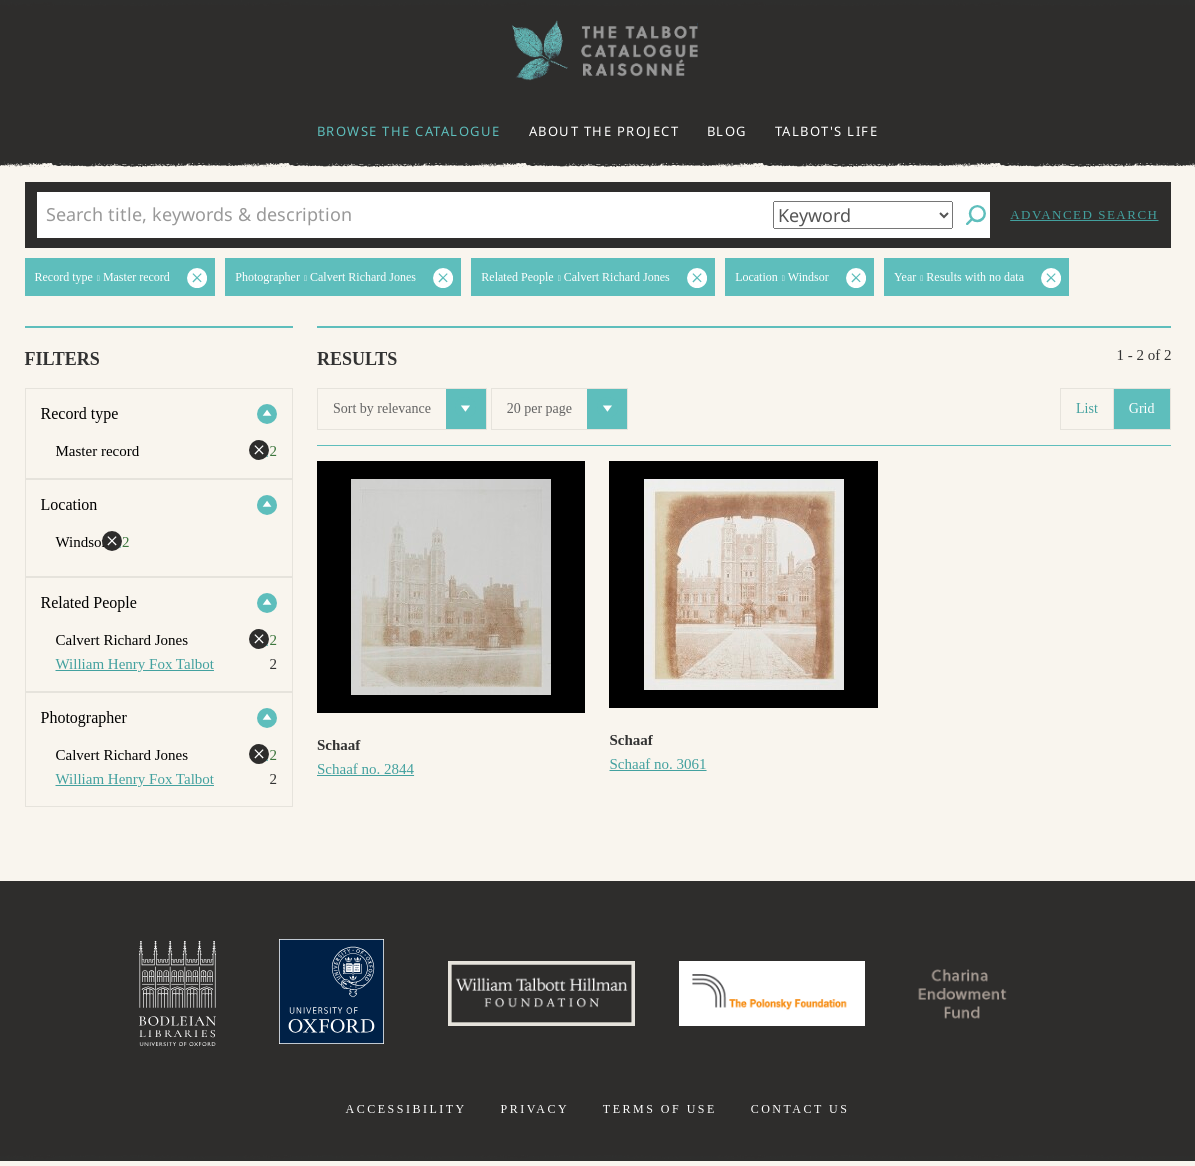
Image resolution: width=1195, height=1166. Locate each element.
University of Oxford (314, 996)
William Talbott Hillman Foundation (533, 996)
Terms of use (660, 1114)
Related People (89, 602)
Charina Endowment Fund (980, 996)
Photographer (84, 717)
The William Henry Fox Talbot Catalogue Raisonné (598, 50)
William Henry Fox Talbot (135, 664)
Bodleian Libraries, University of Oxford (155, 996)
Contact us (800, 1114)
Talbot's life (827, 131)
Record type (80, 413)
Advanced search (1084, 214)
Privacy (534, 1114)
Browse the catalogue (409, 131)
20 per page (567, 409)
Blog (727, 131)
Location (69, 504)
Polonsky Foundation (776, 996)
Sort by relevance (409, 409)
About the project (604, 131)
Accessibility (406, 1114)
